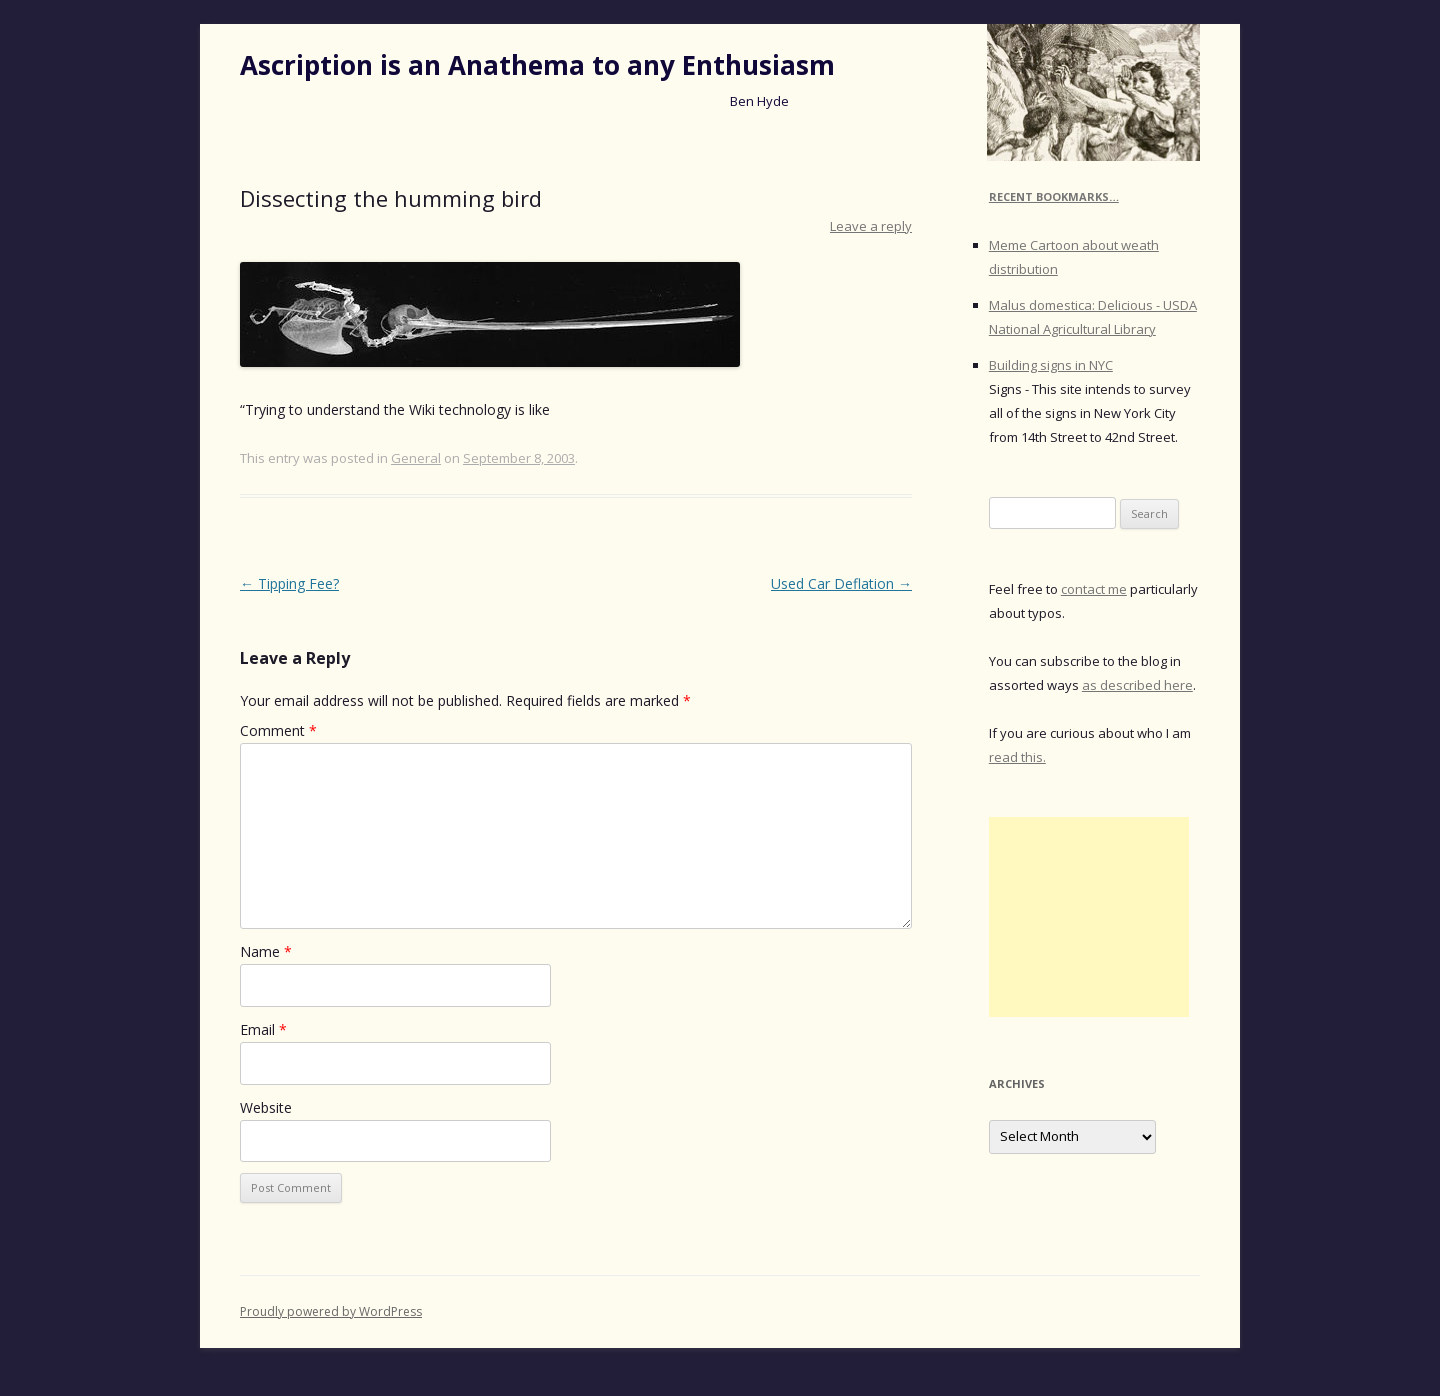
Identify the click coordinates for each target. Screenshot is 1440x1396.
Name (266, 951)
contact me (1094, 589)
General (416, 458)
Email (263, 1029)
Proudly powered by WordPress (331, 1311)
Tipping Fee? (289, 583)
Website (266, 1107)
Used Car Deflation (841, 583)
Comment (278, 730)
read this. (1017, 757)
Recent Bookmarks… (1054, 196)
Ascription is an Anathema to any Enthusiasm (537, 65)
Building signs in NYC (1051, 365)
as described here (1137, 685)
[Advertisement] (1089, 917)
